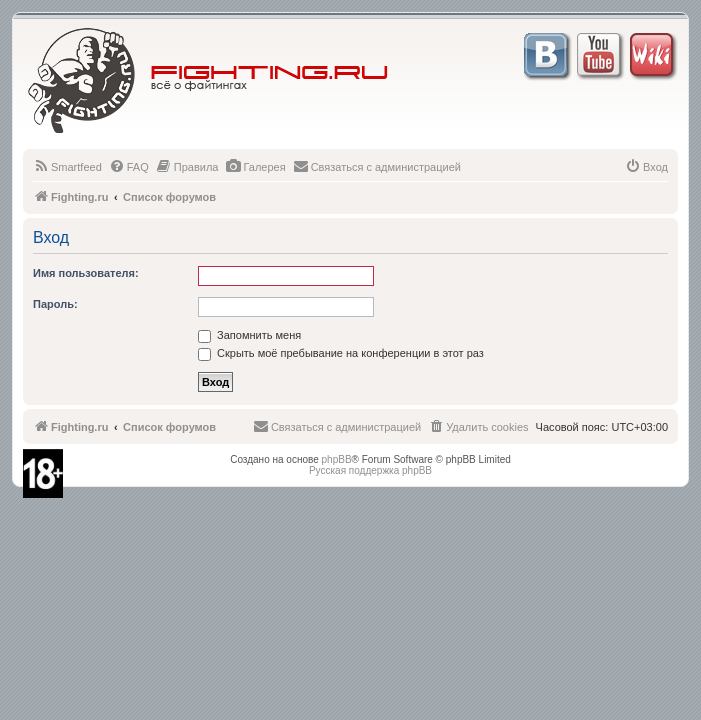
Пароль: (55, 304)
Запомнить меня (249, 335)
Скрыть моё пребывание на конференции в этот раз (341, 353)
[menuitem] (67, 167)
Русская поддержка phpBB (370, 470)
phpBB (337, 459)
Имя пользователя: (86, 273)
